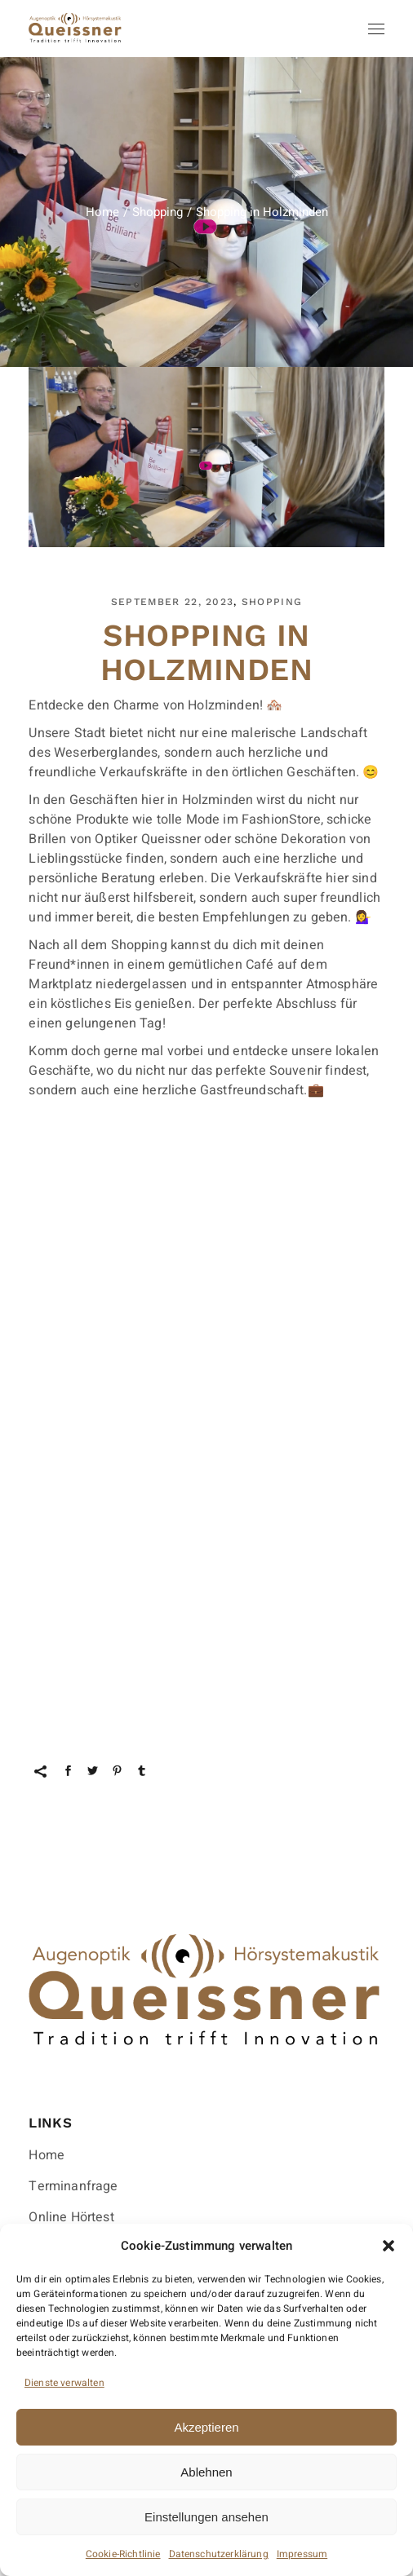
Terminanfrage (73, 2186)
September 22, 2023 (172, 602)
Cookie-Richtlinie (123, 2554)
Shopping (157, 212)
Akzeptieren (206, 2427)
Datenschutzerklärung (219, 2554)
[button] (388, 2246)
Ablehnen (206, 2472)
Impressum (302, 2554)
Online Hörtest (71, 2217)
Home (46, 2155)
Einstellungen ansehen (206, 2517)
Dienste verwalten (64, 2382)
